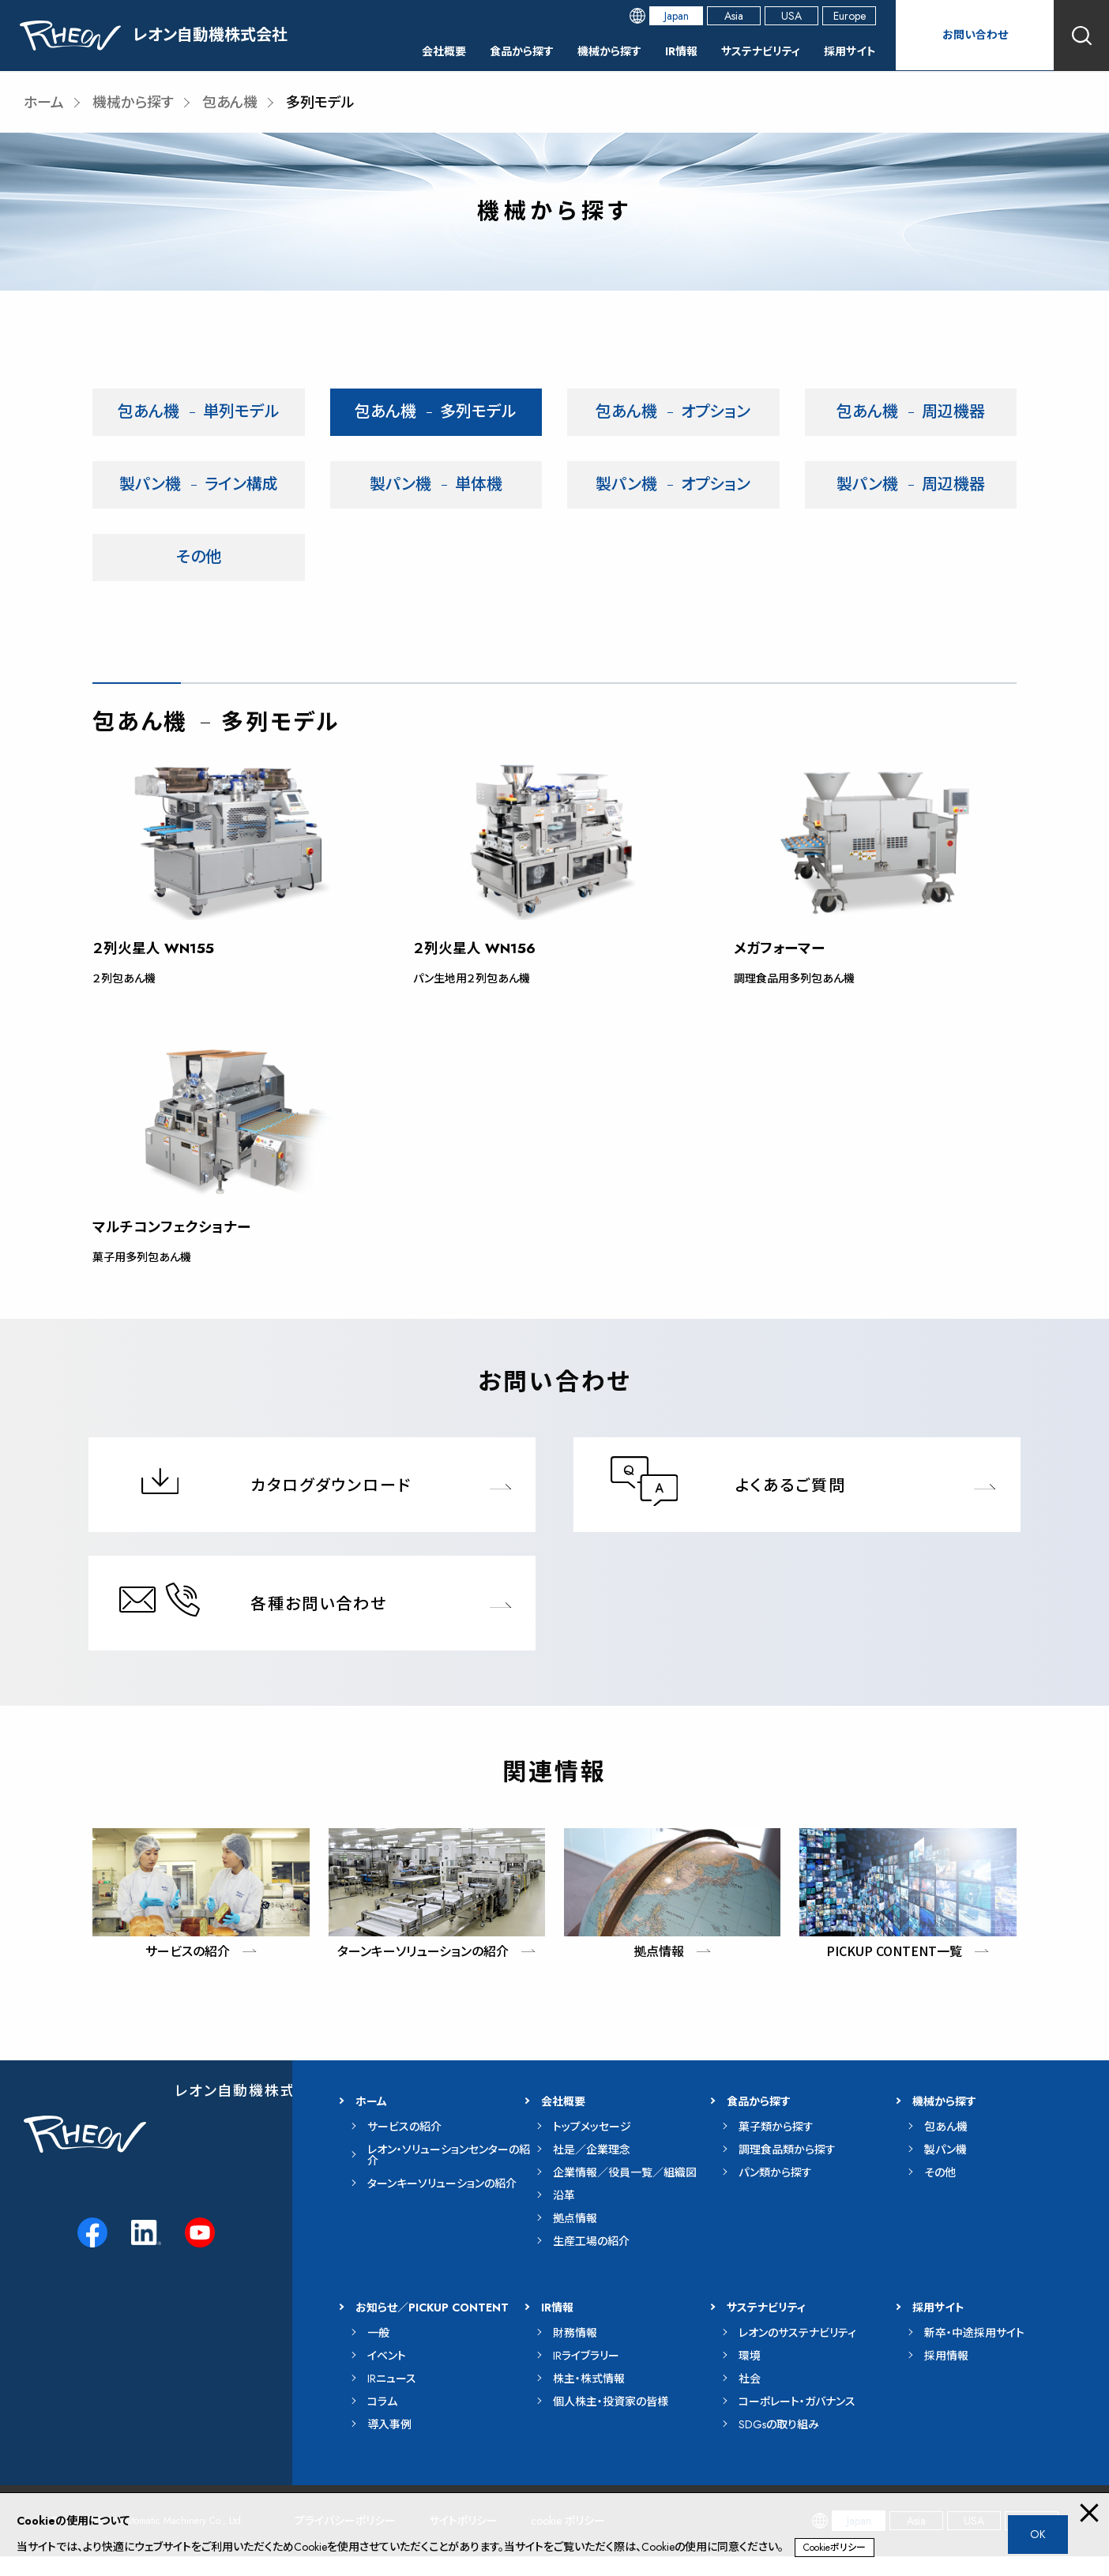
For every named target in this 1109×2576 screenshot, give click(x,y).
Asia (733, 16)
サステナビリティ (748, 51)
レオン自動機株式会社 (251, 2111)
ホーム (44, 102)
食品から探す (485, 51)
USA (791, 16)
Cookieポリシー (834, 2547)
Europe (849, 16)
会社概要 (399, 51)
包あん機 (230, 102)
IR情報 (660, 51)
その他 (198, 557)
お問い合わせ (975, 35)
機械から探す (581, 51)
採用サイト (847, 51)
